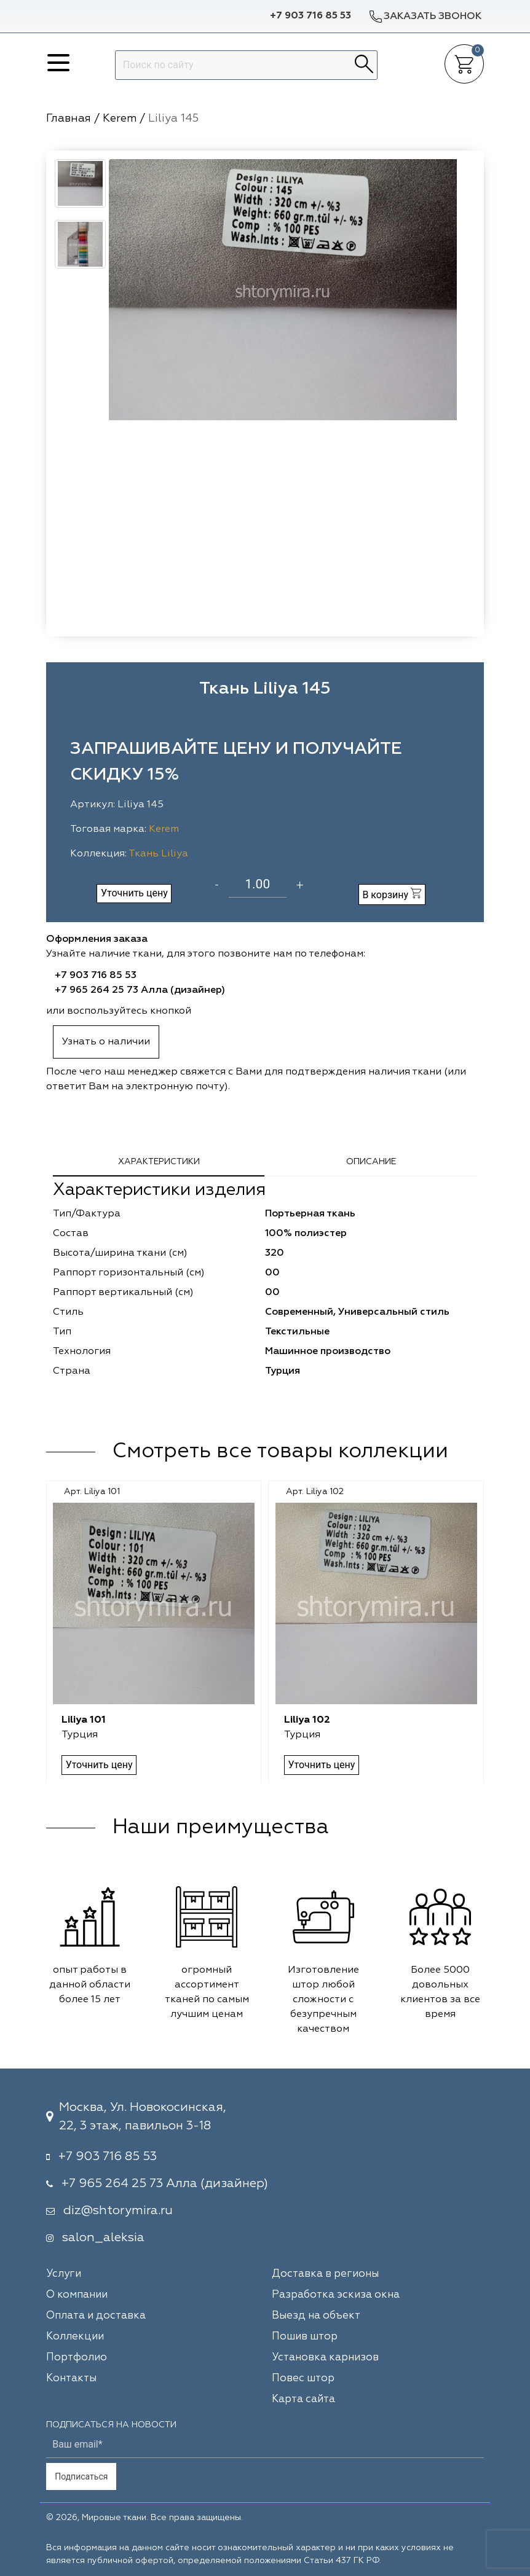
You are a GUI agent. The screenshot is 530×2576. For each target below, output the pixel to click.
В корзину (391, 894)
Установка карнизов (325, 2357)
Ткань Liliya (158, 854)
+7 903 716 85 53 (310, 16)
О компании (77, 2295)
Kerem (164, 829)
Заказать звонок (424, 16)
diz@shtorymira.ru (118, 2210)
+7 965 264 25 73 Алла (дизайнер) (140, 990)
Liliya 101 (84, 1720)
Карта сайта (303, 2399)
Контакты (71, 2378)
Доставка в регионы (325, 2274)
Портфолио (76, 2357)
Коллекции (75, 2336)
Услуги (63, 2274)
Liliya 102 (307, 1720)
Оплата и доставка (96, 2316)
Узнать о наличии (106, 1042)
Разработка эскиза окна (336, 2295)
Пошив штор (305, 2336)
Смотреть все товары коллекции (280, 1451)
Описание (371, 1161)
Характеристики (159, 1161)
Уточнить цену (134, 893)
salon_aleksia (103, 2237)
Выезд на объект (316, 2316)
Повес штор (303, 2378)
